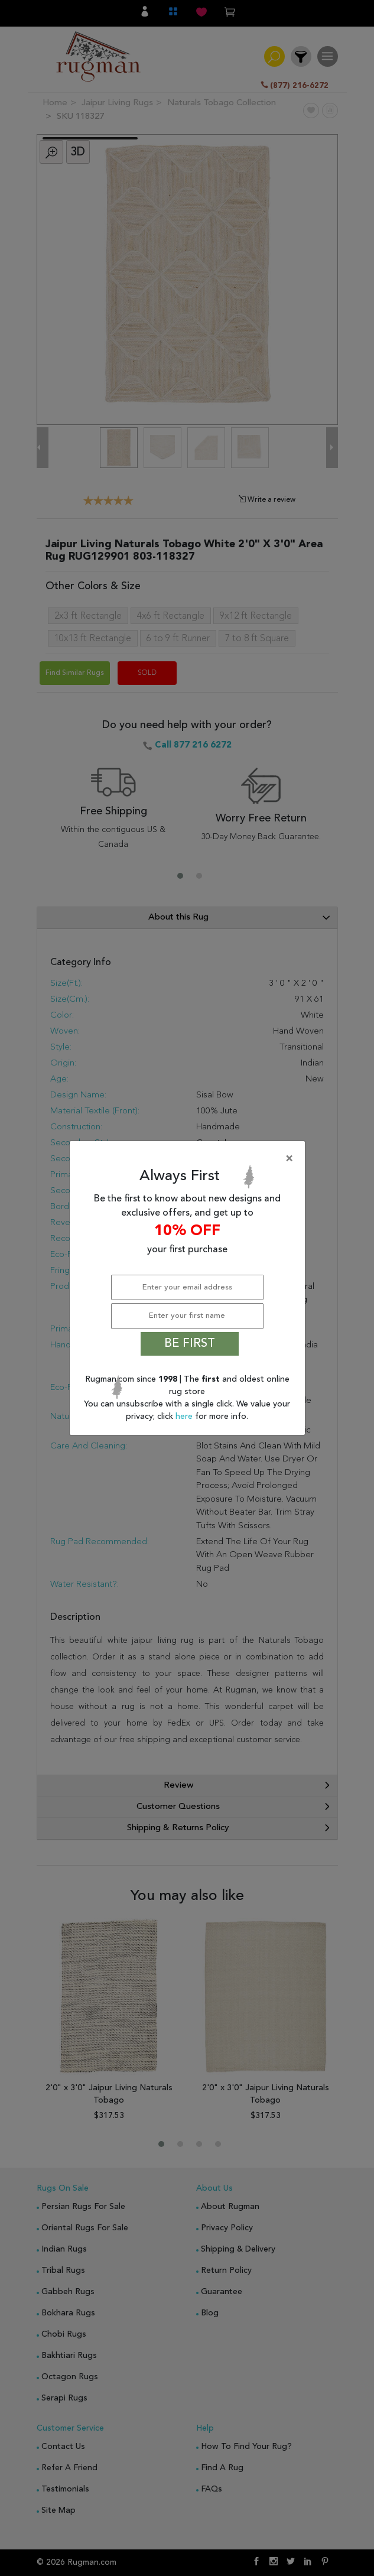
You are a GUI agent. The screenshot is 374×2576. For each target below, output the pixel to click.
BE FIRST (189, 1344)
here (185, 1416)
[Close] (189, 1159)
